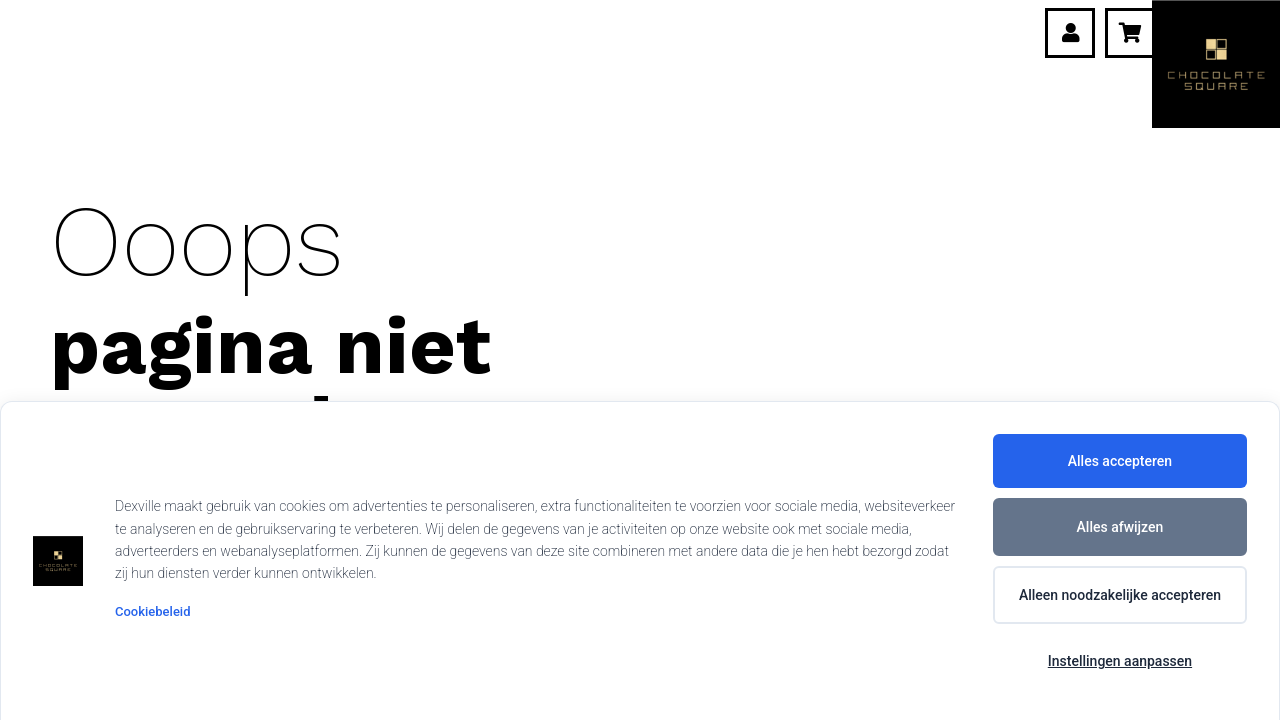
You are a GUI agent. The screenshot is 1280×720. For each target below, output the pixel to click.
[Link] (1071, 33)
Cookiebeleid (152, 611)
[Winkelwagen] (1130, 33)
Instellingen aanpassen (1120, 661)
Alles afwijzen (1120, 527)
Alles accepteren (1120, 461)
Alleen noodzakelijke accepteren (1120, 595)
